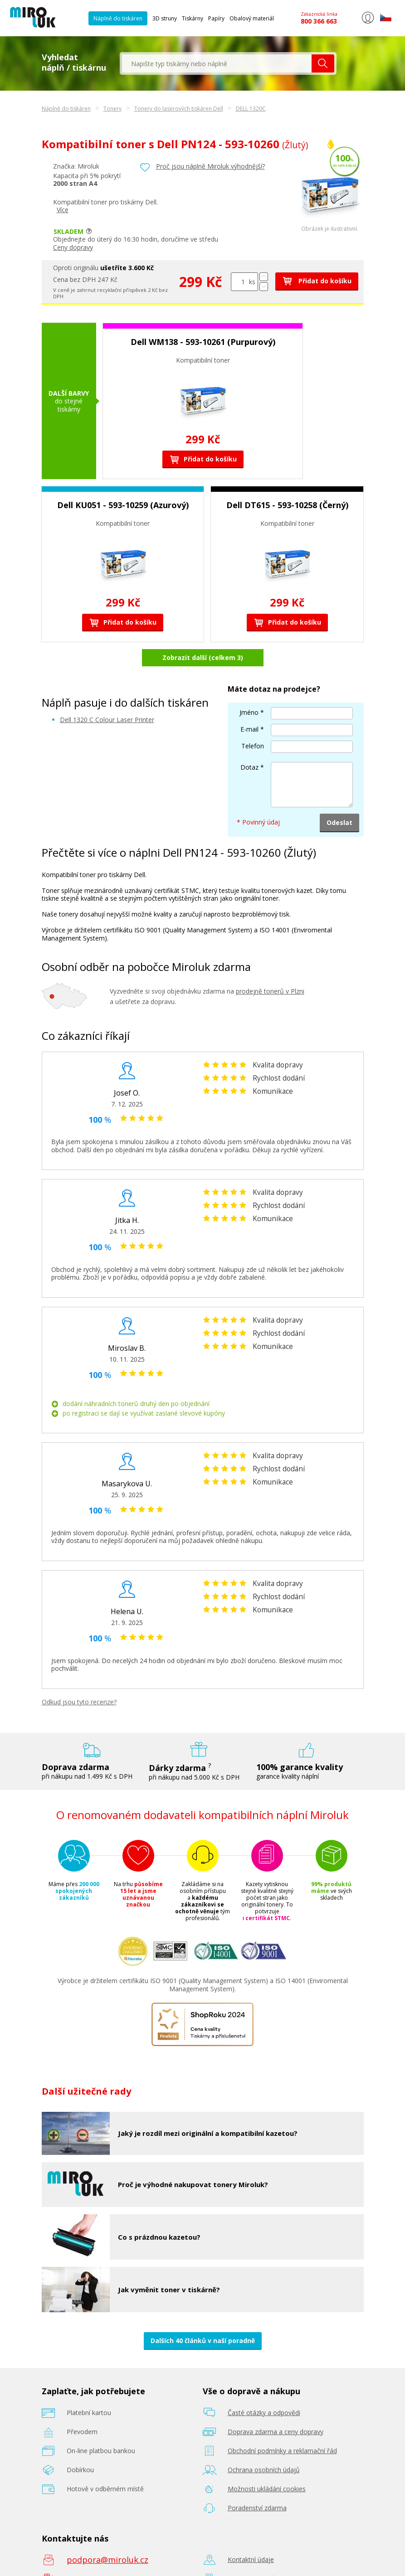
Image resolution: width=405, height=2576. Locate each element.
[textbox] (217, 63)
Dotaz (249, 743)
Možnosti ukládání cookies (267, 2464)
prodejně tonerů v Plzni (270, 967)
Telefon (252, 722)
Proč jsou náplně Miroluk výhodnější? (210, 166)
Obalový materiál (251, 18)
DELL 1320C (251, 108)
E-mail (249, 705)
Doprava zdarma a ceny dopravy (275, 2407)
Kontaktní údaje (251, 2536)
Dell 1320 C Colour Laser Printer (107, 695)
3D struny (164, 18)
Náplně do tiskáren (117, 18)
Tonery (112, 108)
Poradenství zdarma (257, 2483)
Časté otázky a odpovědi (264, 2388)
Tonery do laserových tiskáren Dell (178, 108)
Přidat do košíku (316, 281)
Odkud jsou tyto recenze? (79, 1678)
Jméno (249, 688)
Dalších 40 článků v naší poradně (203, 2316)
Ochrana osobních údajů (264, 2445)
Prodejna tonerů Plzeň (261, 2555)
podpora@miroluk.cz (107, 2536)
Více (62, 209)
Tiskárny (192, 18)
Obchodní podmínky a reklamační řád (282, 2426)
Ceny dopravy (73, 247)
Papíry (216, 18)
